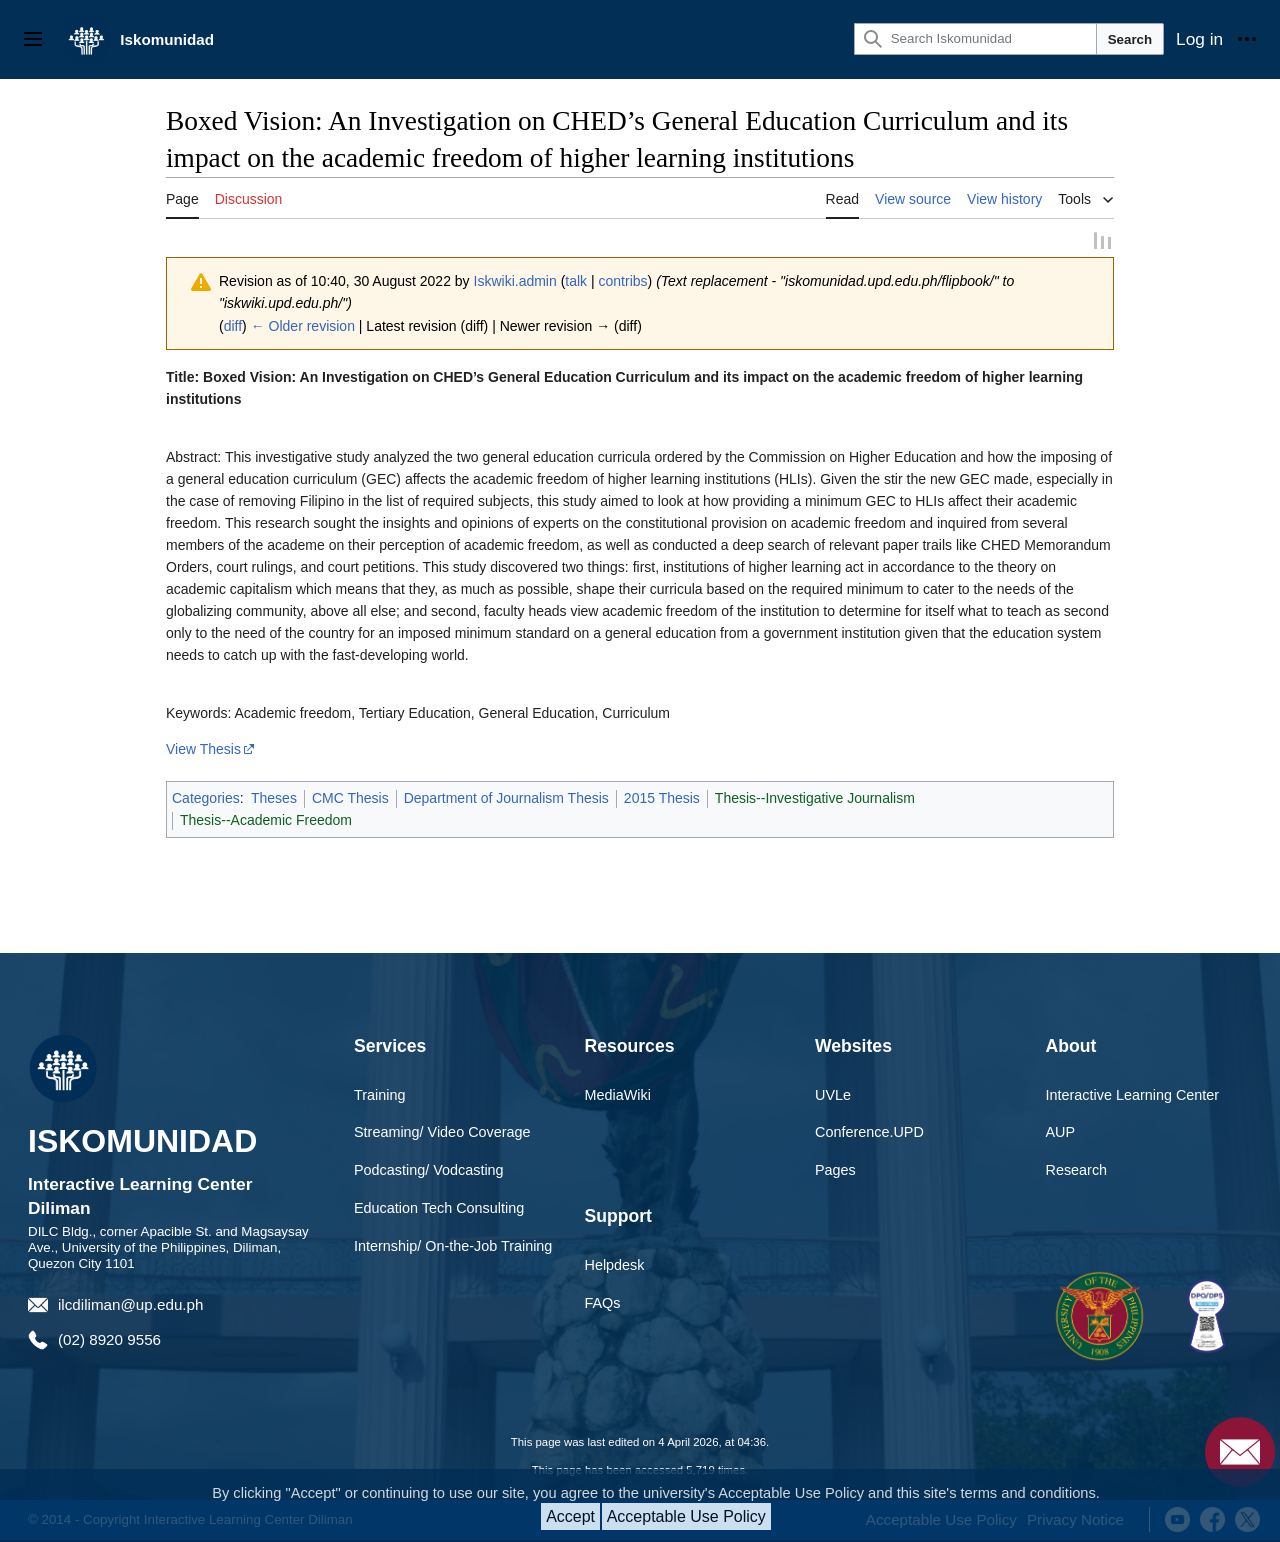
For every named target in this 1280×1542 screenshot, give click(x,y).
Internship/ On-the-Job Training (453, 1246)
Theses (274, 798)
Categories (206, 798)
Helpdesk (615, 1264)
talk (576, 281)
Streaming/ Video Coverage (442, 1132)
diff (233, 325)
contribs (623, 281)
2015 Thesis (662, 798)
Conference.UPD (869, 1132)
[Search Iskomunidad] (975, 39)
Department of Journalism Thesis (506, 798)
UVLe (833, 1094)
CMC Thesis (350, 798)
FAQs (603, 1302)
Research (1077, 1170)
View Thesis (203, 749)
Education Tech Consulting (439, 1208)
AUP (1061, 1132)
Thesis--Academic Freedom (266, 820)
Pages (835, 1170)
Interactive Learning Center (1133, 1094)
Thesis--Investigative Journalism (815, 798)
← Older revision (303, 325)
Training (379, 1094)
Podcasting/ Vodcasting (429, 1170)
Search (1130, 39)
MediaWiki (618, 1094)
